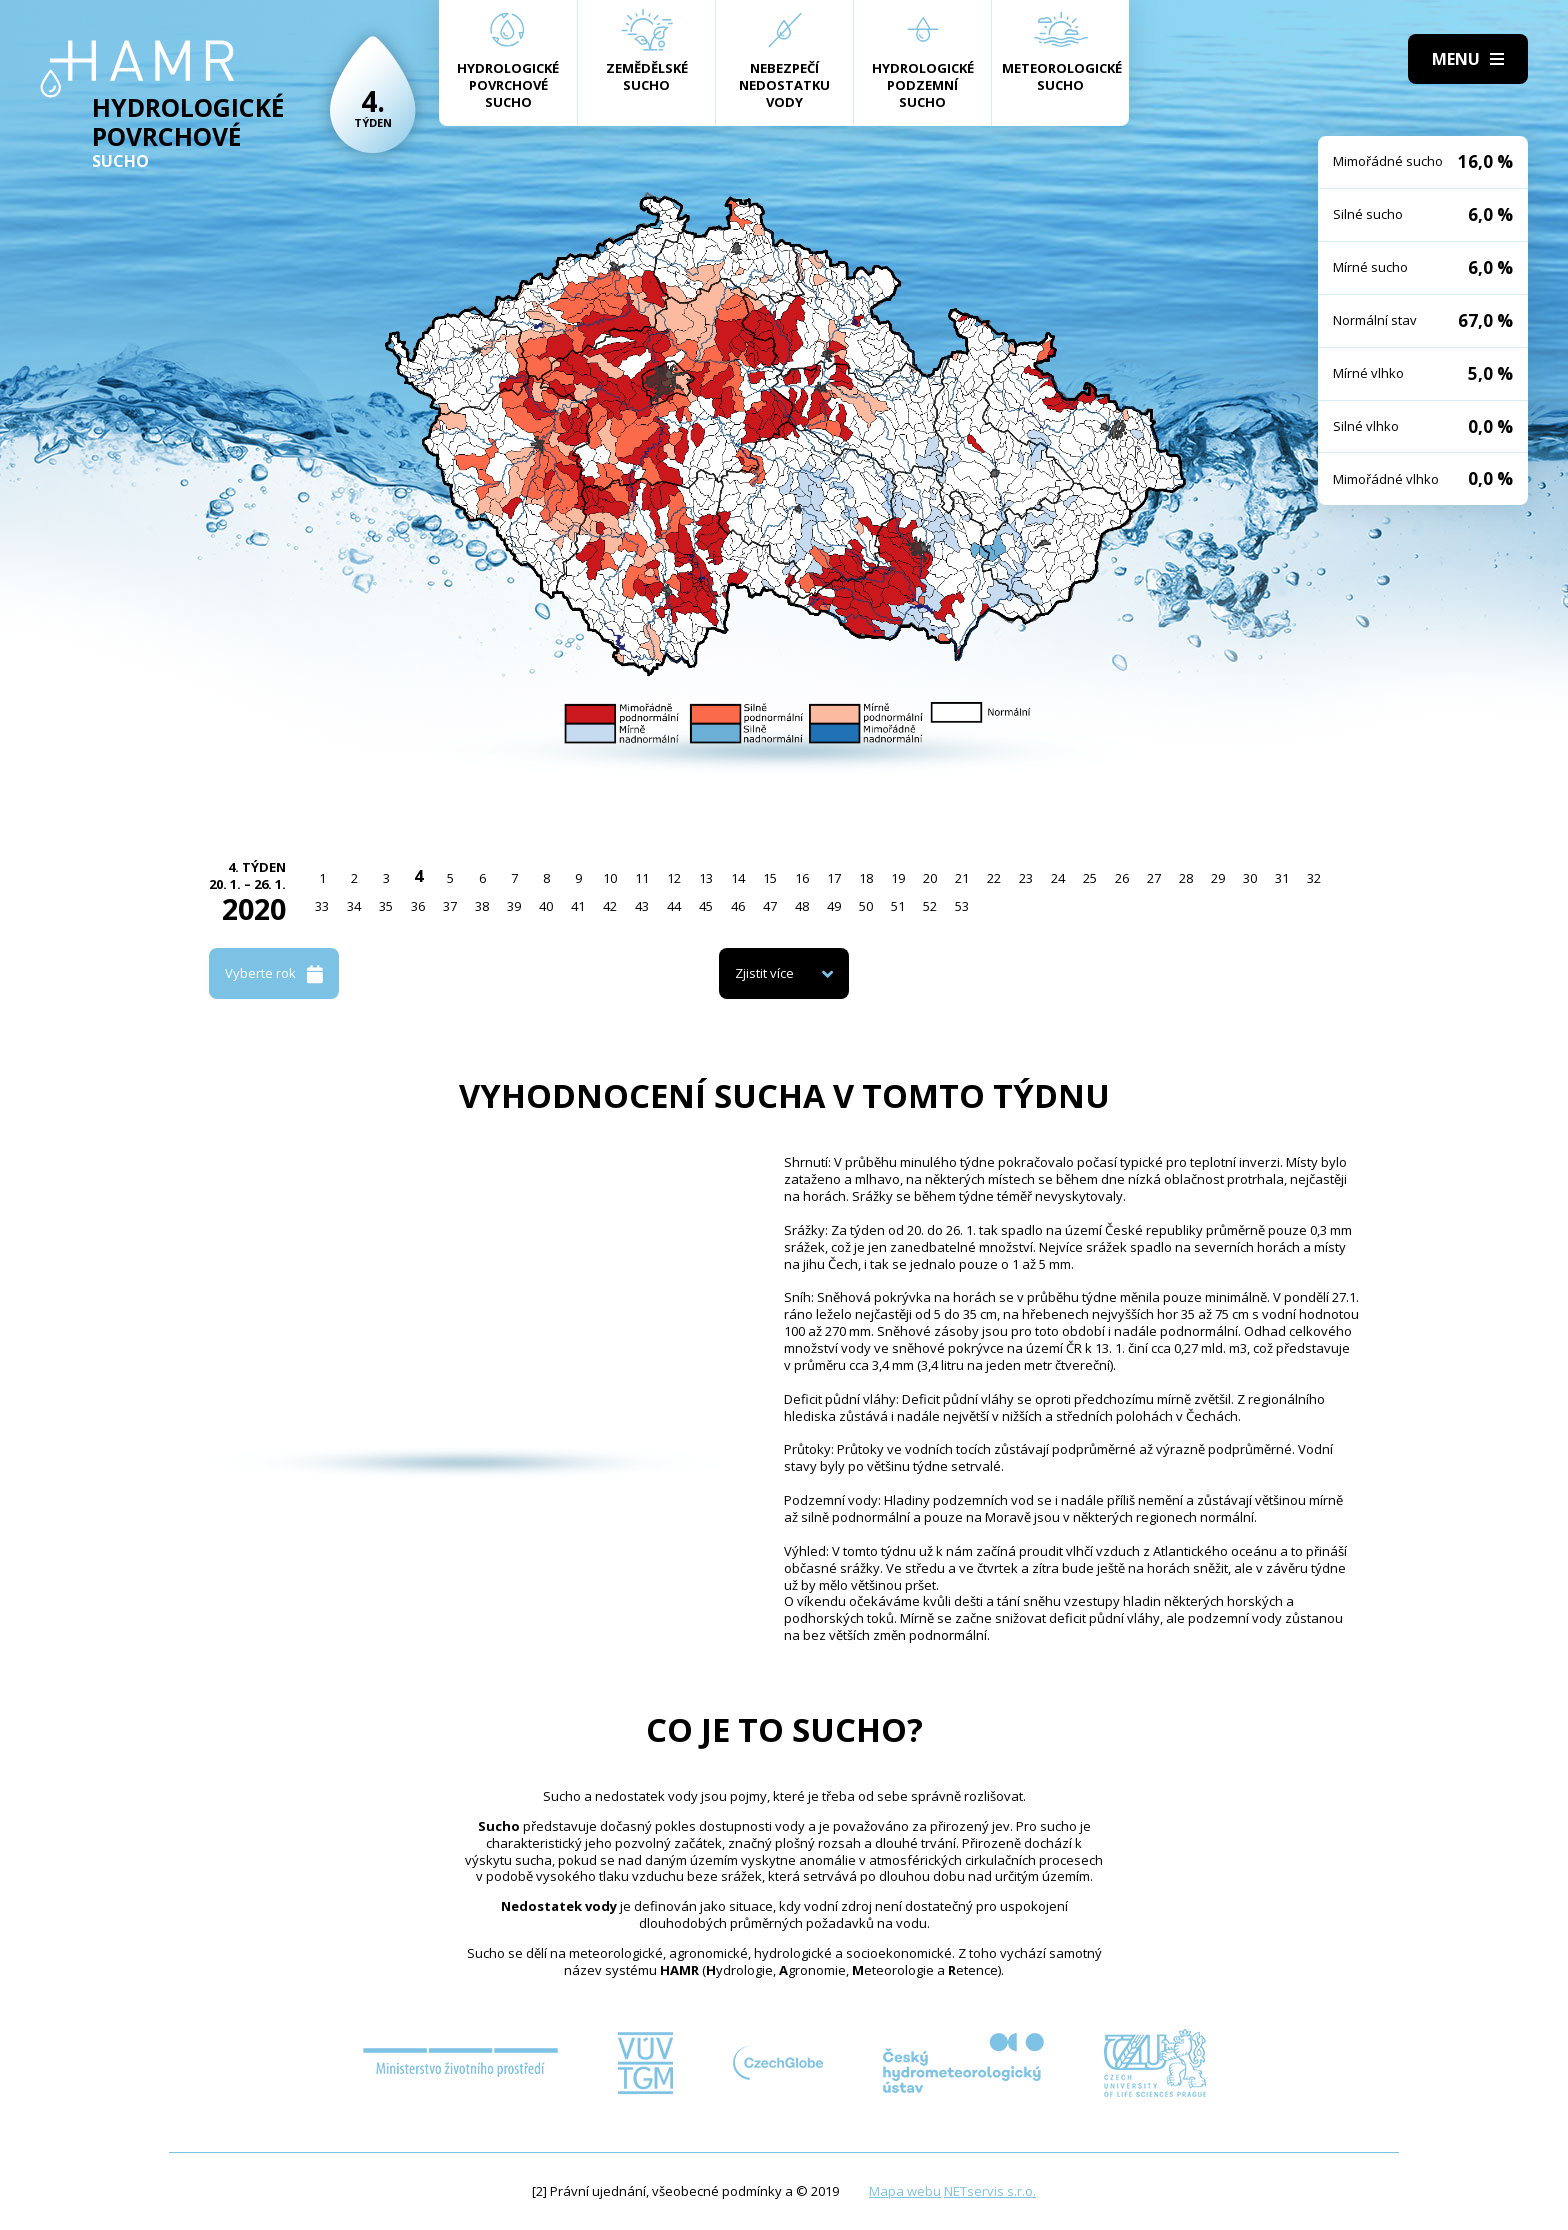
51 (898, 906)
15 (770, 878)
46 (738, 906)
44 (674, 906)
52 (930, 906)
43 (642, 906)
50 (866, 906)
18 (866, 878)
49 (834, 906)
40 (546, 906)
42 (610, 906)
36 (418, 906)
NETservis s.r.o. (990, 2191)
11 (642, 878)
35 (386, 906)
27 (1154, 878)
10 (610, 878)
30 (1250, 878)
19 (898, 878)
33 (322, 906)
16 (802, 878)
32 (1314, 878)
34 (354, 906)
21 (962, 878)
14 (738, 878)
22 (994, 878)
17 (834, 878)
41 (578, 906)
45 (706, 906)
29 (1218, 878)
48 (802, 906)
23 (1026, 878)
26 (1122, 878)
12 (674, 878)
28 (1186, 878)
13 (706, 878)
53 (962, 906)
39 (514, 906)
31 (1282, 878)
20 (930, 878)
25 (1090, 878)
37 (450, 906)
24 (1058, 878)
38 (482, 906)
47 (770, 906)
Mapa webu (905, 2191)
